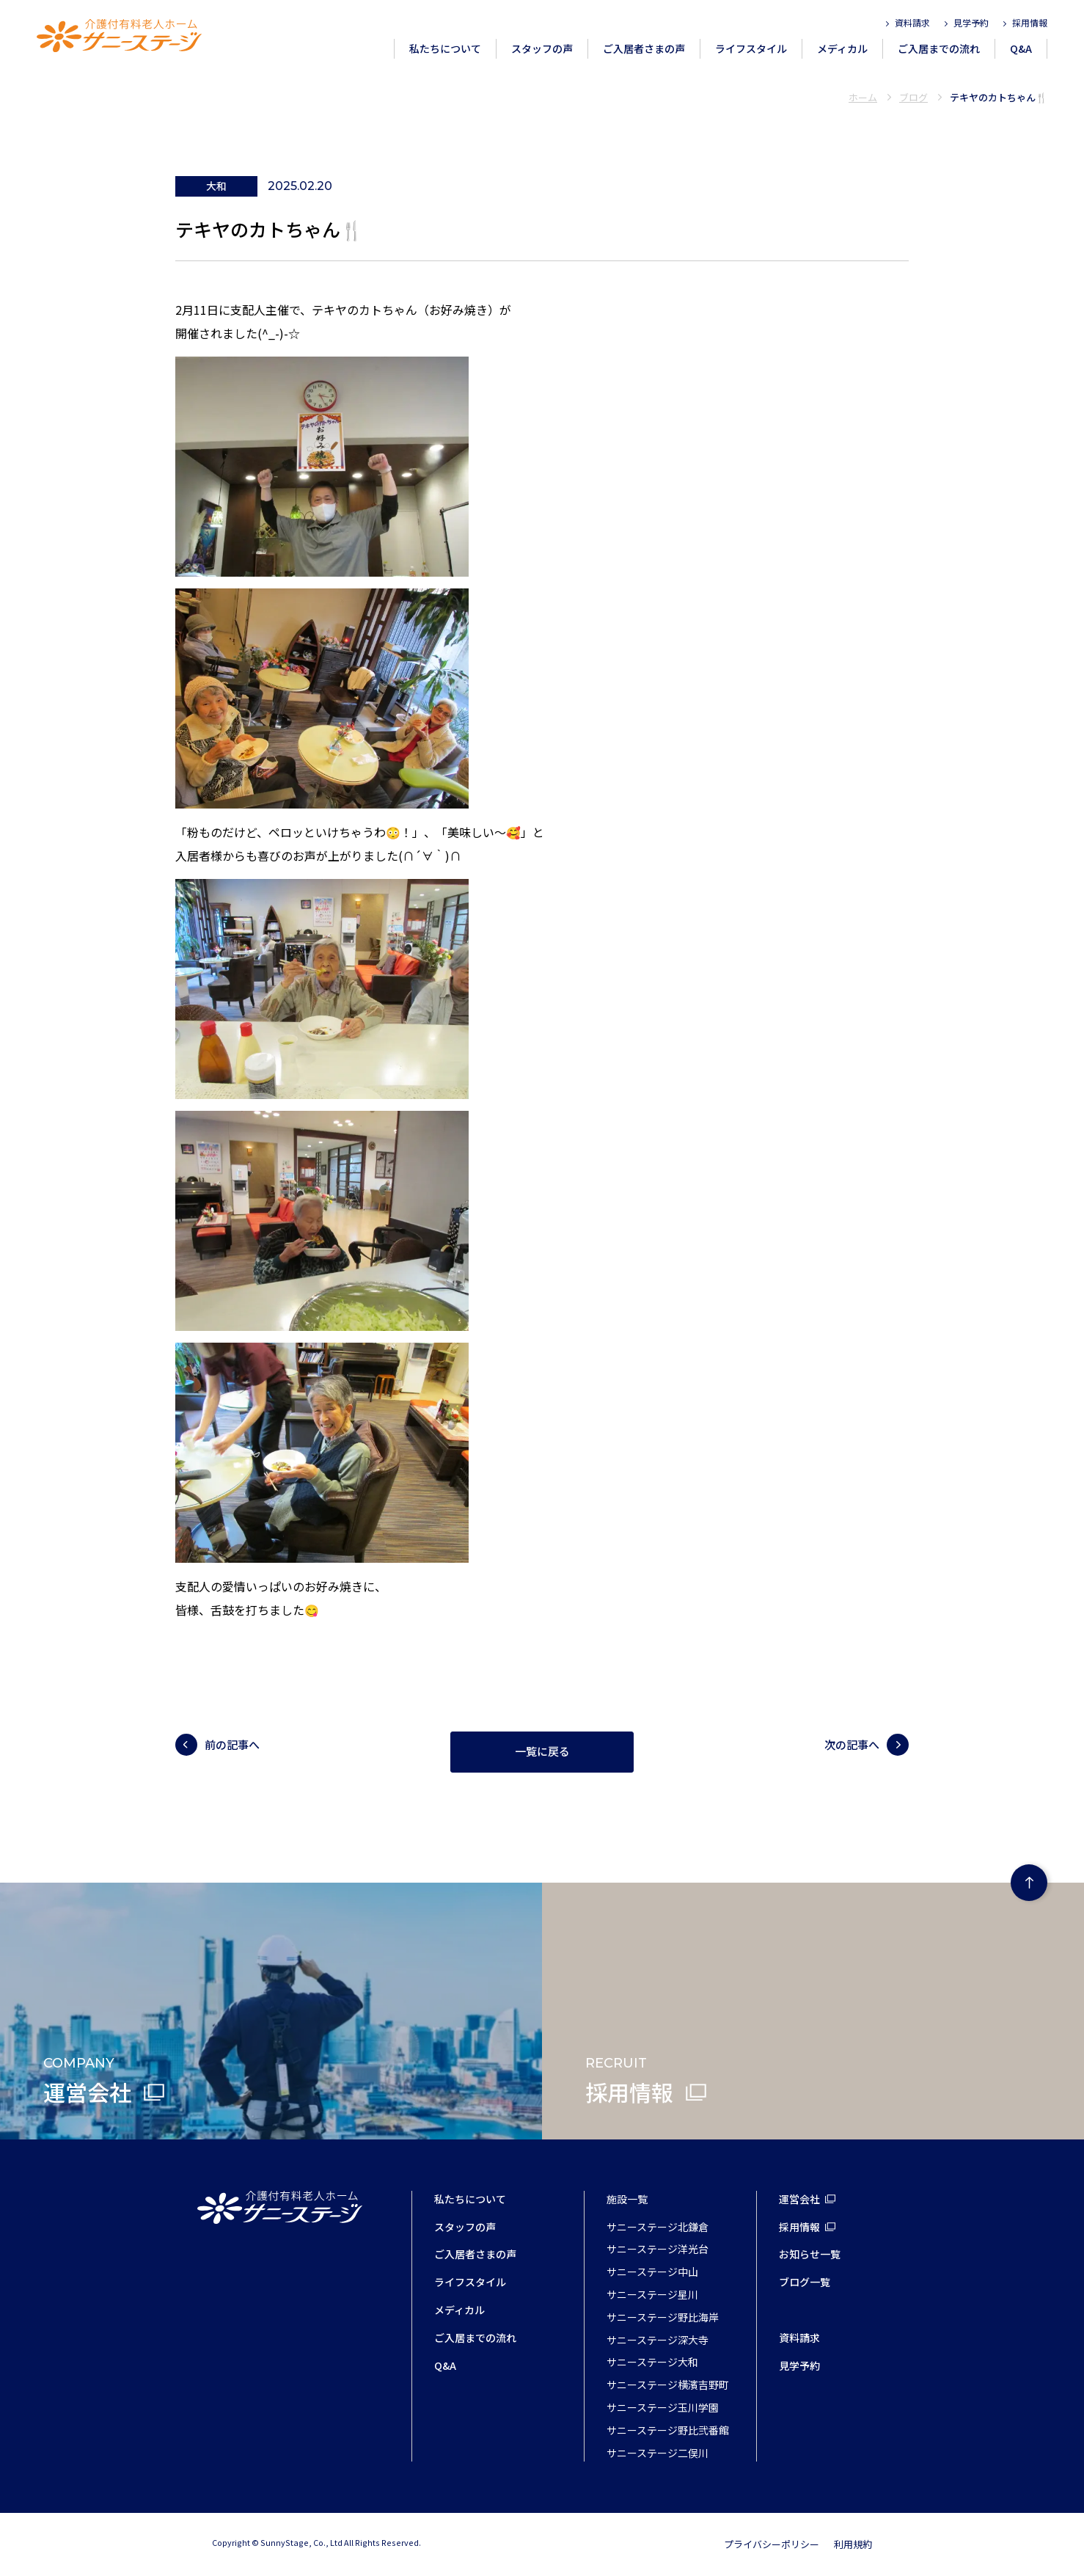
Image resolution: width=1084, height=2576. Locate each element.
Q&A (1021, 48)
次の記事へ (851, 1744)
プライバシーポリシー (771, 2544)
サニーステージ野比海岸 (663, 2317)
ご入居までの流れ (939, 48)
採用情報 (1029, 22)
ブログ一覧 (804, 2281)
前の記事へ (232, 1744)
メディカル (842, 48)
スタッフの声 (542, 48)
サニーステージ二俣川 (657, 2452)
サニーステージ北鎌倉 (657, 2226)
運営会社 (799, 2199)
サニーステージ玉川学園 (663, 2407)
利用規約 (853, 2544)
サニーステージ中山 (652, 2271)
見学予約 (971, 22)
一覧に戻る (542, 1752)
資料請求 (912, 22)
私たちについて (445, 48)
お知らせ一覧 (810, 2254)
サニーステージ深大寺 (657, 2339)
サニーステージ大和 (652, 2361)
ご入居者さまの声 (644, 48)
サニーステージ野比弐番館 (668, 2430)
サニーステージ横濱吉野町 (668, 2384)
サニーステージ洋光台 (657, 2248)
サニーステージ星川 (652, 2294)
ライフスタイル (751, 48)
